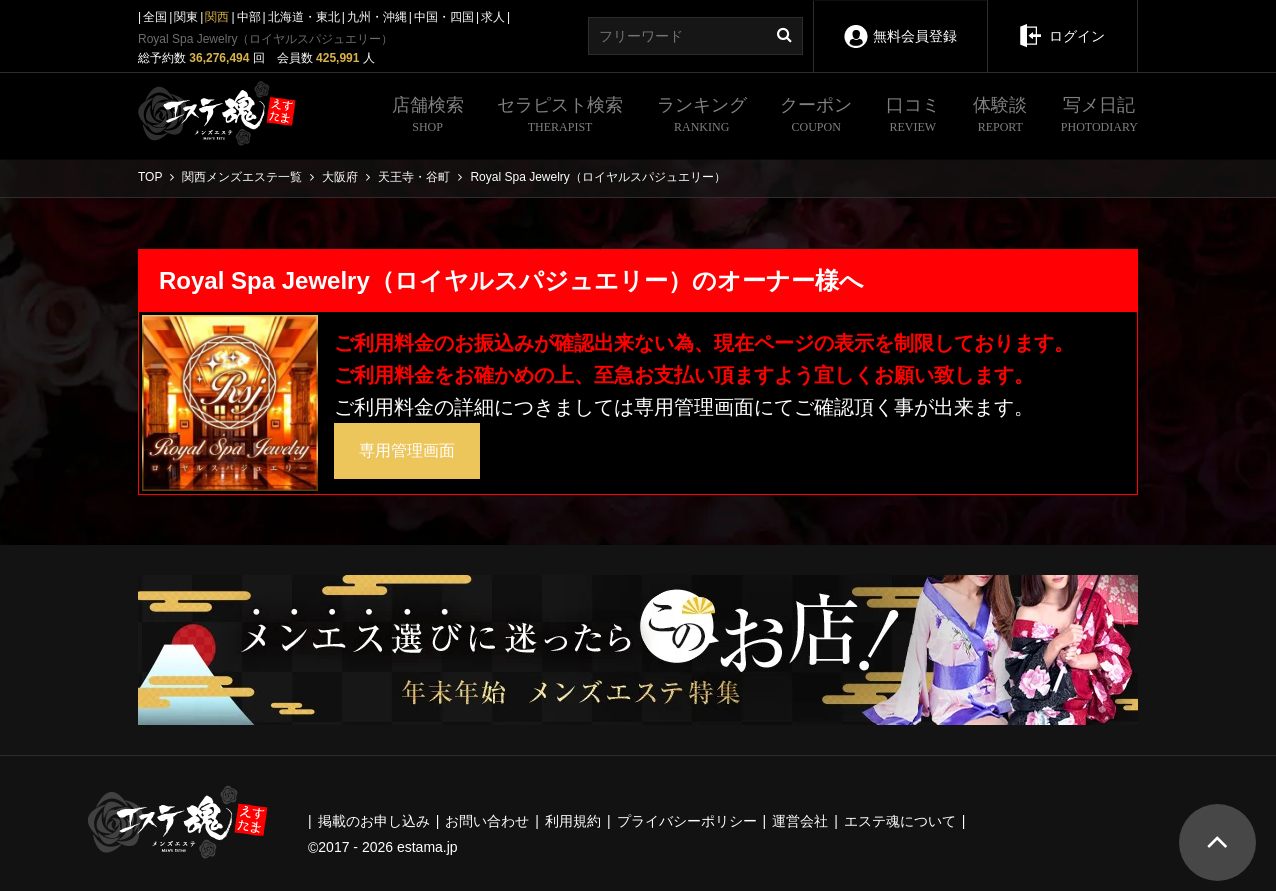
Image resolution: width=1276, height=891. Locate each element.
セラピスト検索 (560, 117)
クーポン (816, 117)
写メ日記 (1099, 117)
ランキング (702, 117)
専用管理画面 (407, 450)
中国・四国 (444, 17)
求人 (493, 17)
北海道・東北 (304, 17)
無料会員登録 (900, 22)
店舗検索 (428, 117)
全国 (155, 17)
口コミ (913, 117)
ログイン (1062, 22)
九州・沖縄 (377, 17)
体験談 (1000, 117)
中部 (249, 17)
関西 (217, 17)
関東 (186, 17)
